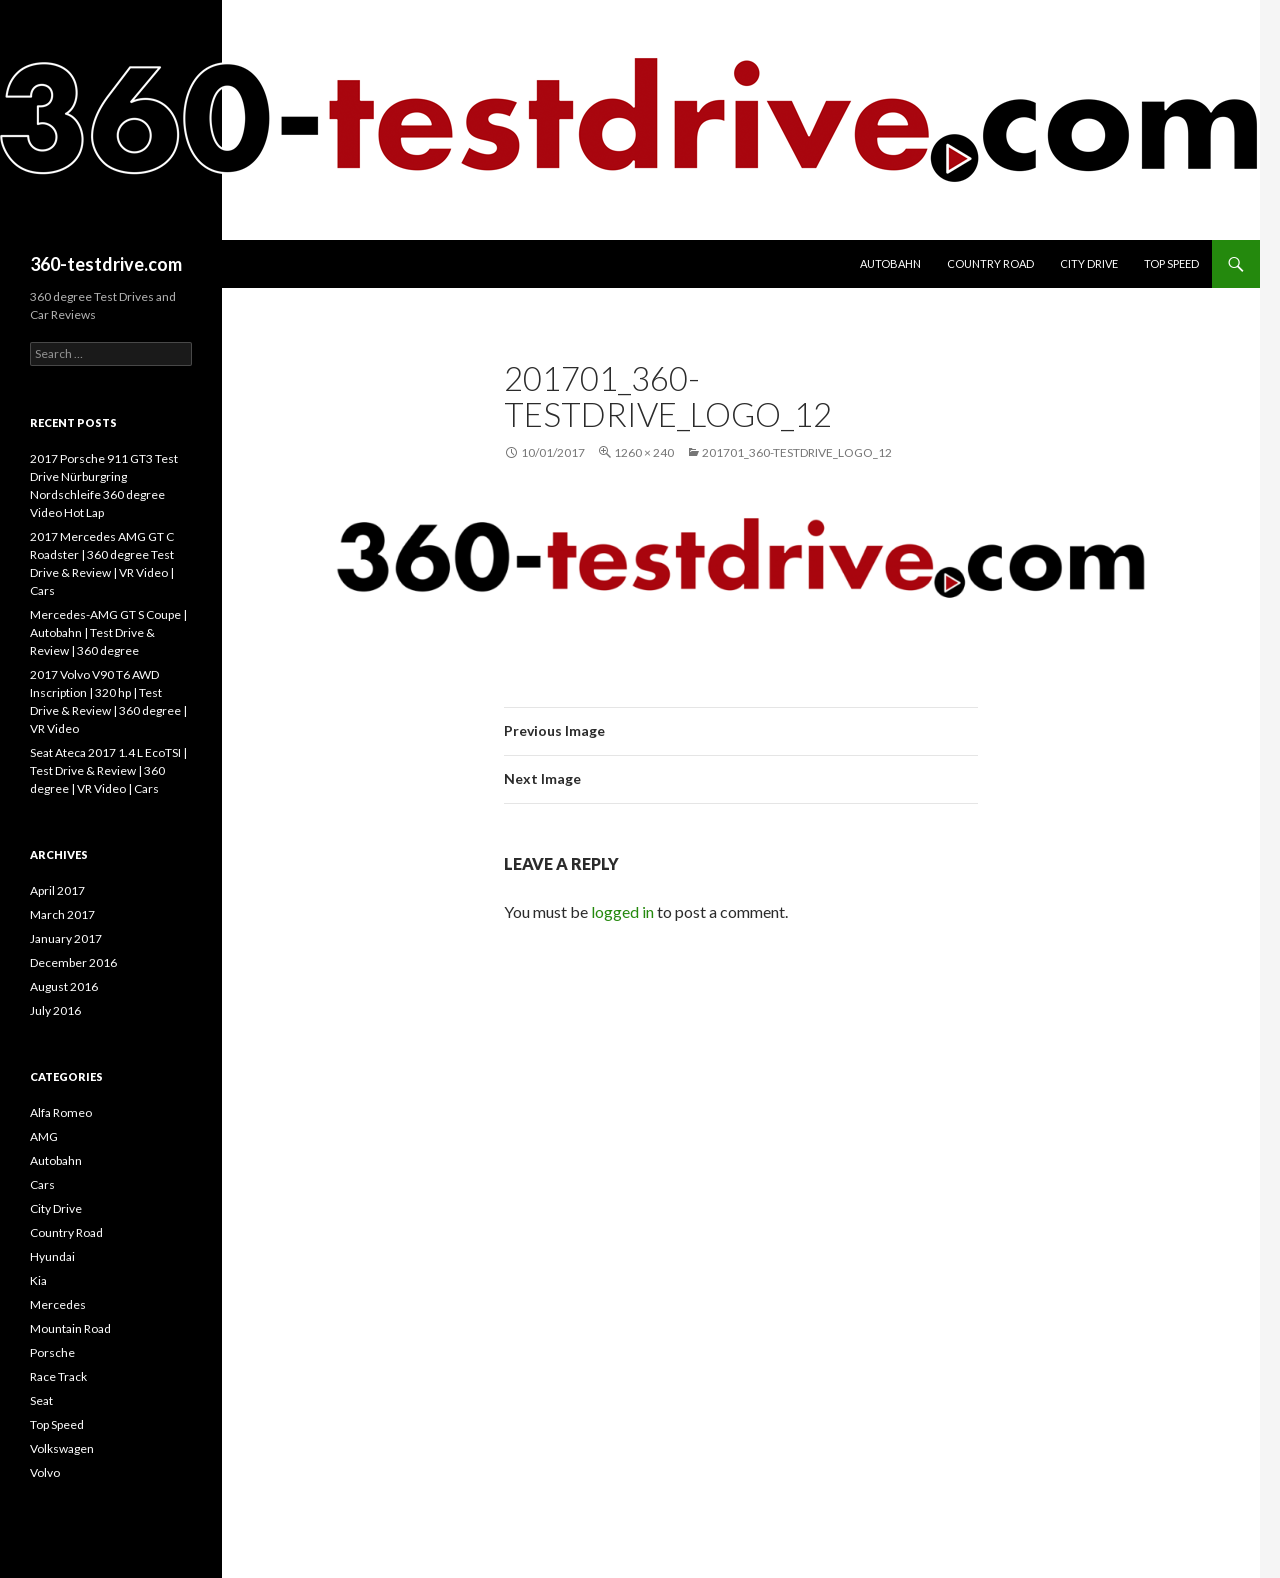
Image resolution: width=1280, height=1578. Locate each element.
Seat (41, 1400)
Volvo (45, 1472)
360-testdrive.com (106, 264)
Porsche (52, 1352)
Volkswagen (62, 1448)
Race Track (58, 1376)
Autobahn (890, 263)
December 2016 (73, 962)
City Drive (1089, 263)
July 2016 (55, 1010)
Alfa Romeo (61, 1112)
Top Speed (1171, 263)
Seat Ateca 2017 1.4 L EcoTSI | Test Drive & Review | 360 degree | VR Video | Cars (108, 770)
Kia (38, 1280)
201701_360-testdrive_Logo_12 (797, 452)
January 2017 (66, 938)
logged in (622, 911)
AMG (44, 1136)
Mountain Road (70, 1328)
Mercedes (58, 1304)
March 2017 (62, 914)
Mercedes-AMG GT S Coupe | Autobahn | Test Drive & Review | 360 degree (108, 632)
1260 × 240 (644, 452)
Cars (42, 1184)
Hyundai (52, 1256)
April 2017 (57, 890)
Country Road (990, 263)
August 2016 (64, 986)
